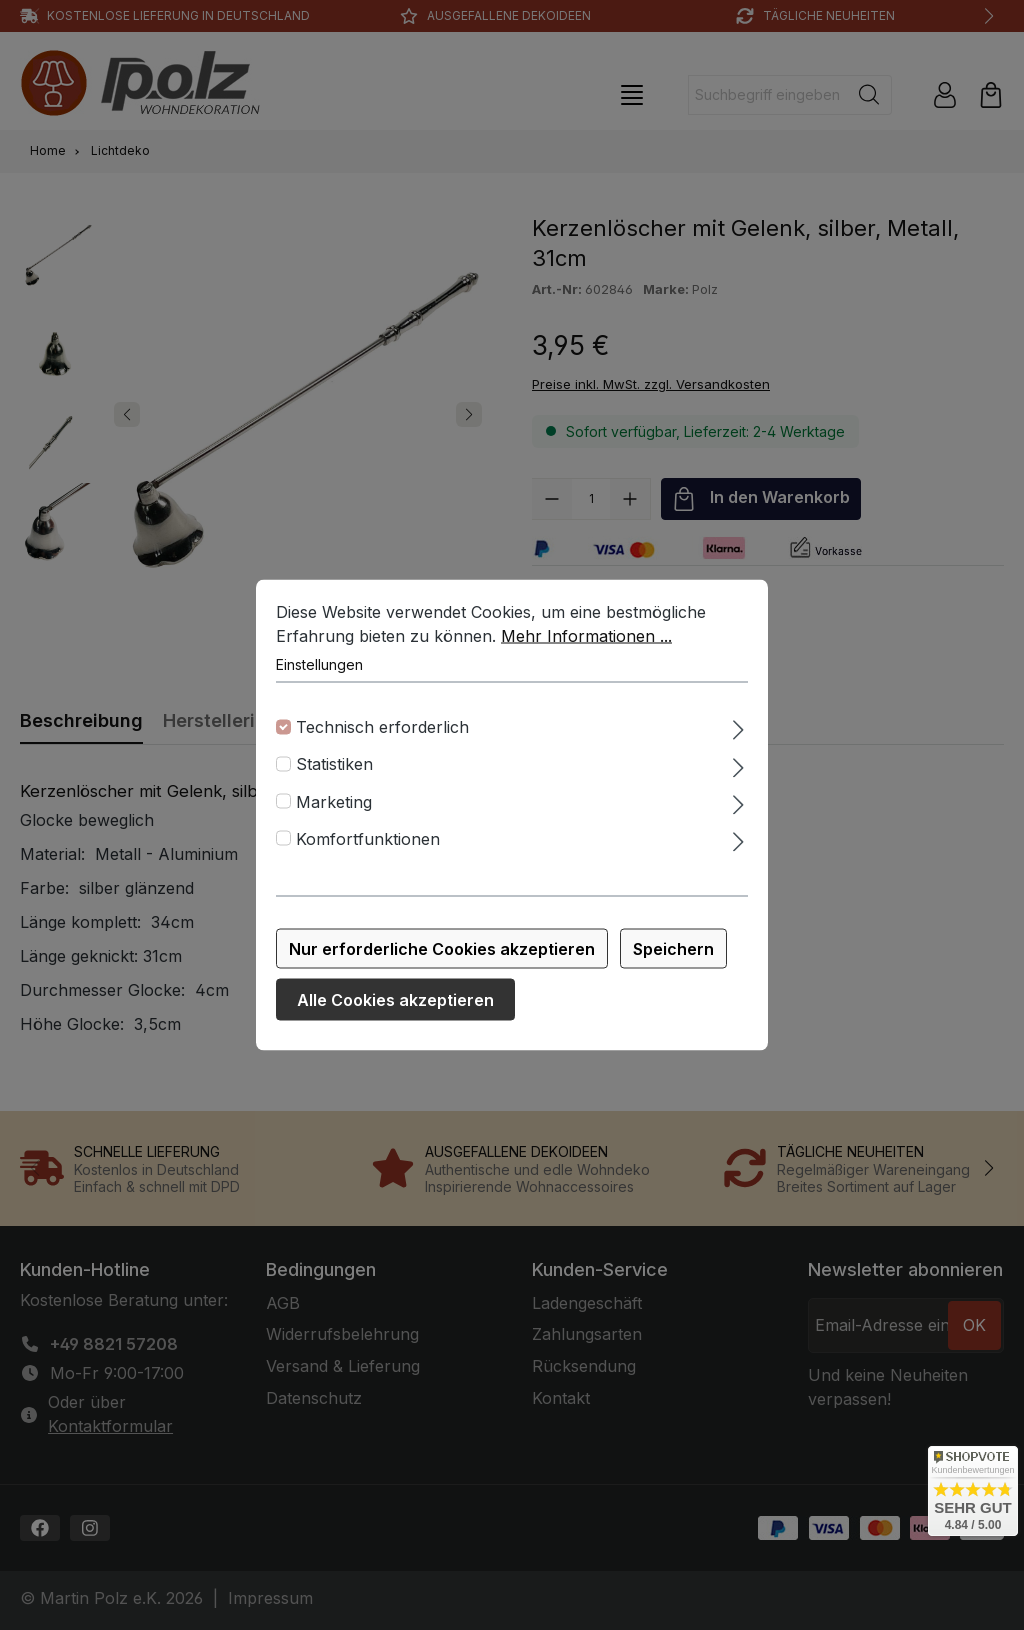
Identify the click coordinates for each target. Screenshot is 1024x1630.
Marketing (334, 801)
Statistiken (334, 764)
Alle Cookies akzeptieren (395, 1000)
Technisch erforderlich (382, 727)
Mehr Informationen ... (586, 636)
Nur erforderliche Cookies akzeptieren (442, 949)
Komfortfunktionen (368, 838)
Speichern (673, 949)
